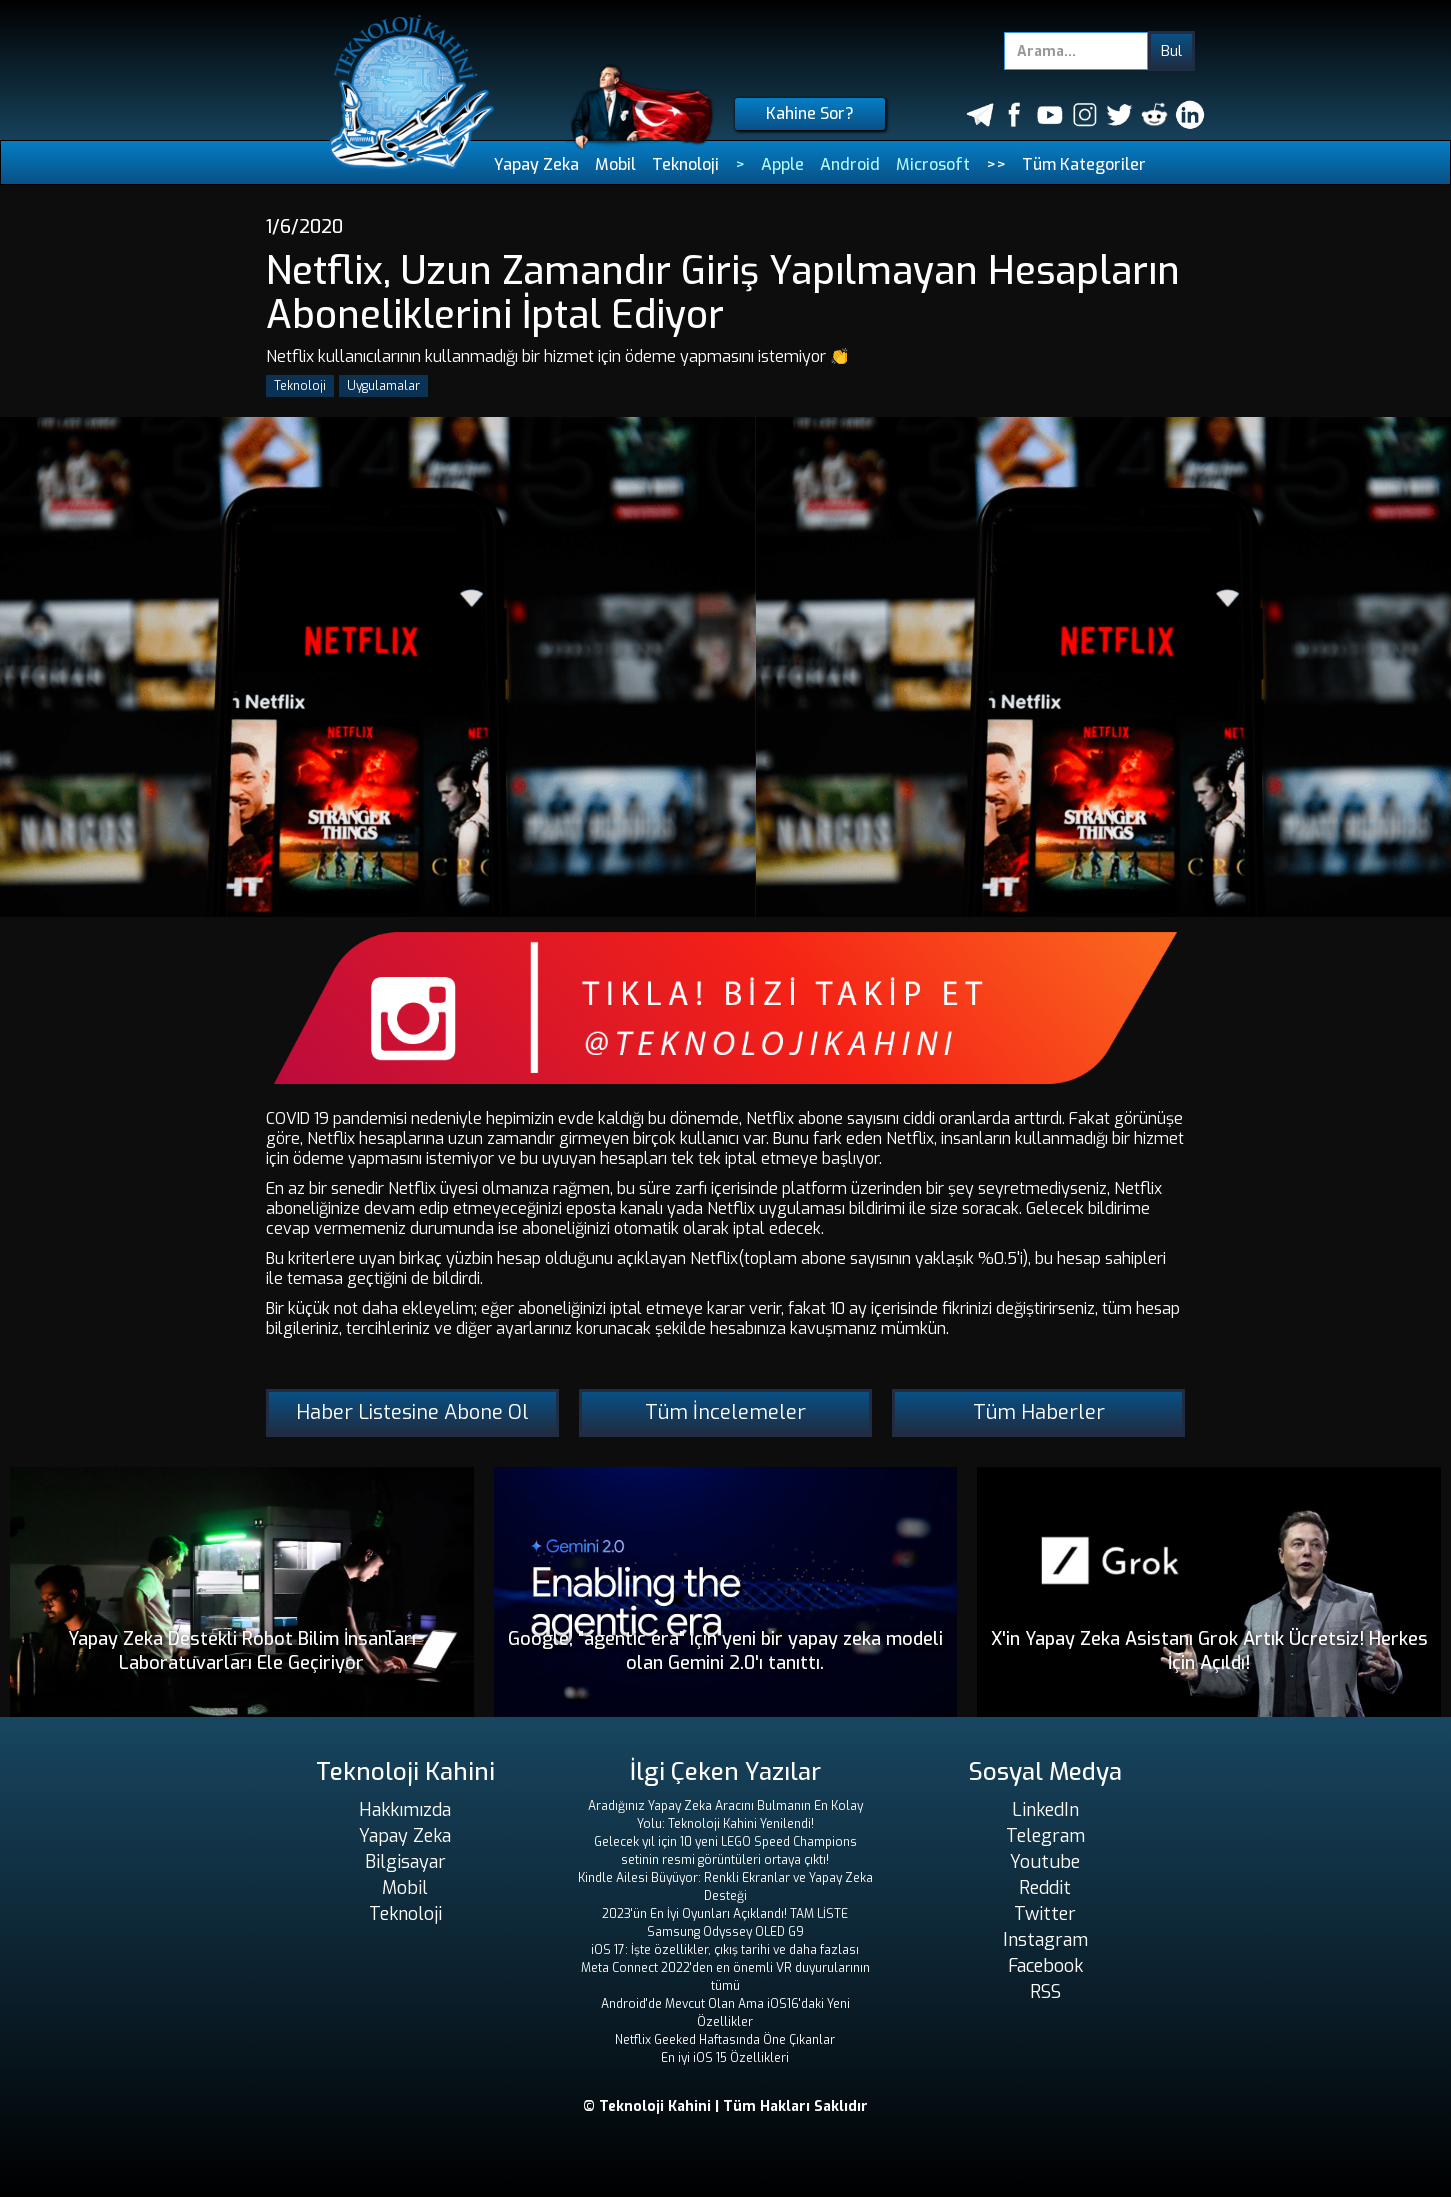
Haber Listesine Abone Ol (412, 1412)
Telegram (1045, 1836)
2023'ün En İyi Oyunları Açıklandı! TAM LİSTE (725, 1914)
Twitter (1045, 1914)
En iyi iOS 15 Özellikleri (725, 2058)
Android (850, 164)
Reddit (1045, 1888)
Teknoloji (685, 164)
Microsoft (933, 164)
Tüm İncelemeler (725, 1412)
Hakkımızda (405, 1810)
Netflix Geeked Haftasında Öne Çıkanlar (725, 2040)
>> (996, 164)
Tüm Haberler (1039, 1412)
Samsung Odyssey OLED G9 (725, 1932)
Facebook (1045, 1966)
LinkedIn (1045, 1810)
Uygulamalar (383, 386)
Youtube (1045, 1862)
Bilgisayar (405, 1862)
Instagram (1045, 1940)
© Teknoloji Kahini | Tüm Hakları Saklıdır (725, 2106)
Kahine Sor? (810, 113)
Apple (782, 164)
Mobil (615, 164)
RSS (1045, 1992)
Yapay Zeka (536, 164)
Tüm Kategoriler (1084, 164)
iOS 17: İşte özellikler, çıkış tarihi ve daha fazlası (725, 1950)
